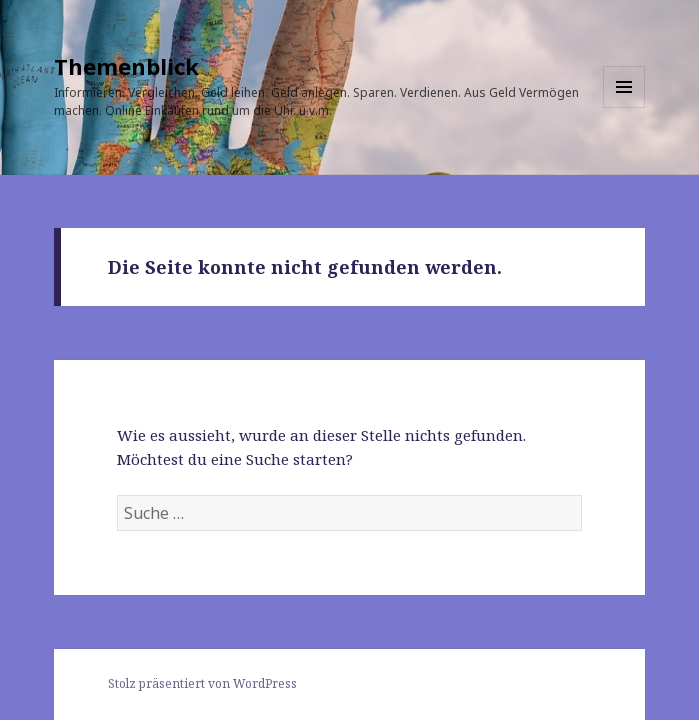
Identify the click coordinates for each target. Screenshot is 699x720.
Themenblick (126, 66)
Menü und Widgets (624, 107)
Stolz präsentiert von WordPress (202, 683)
